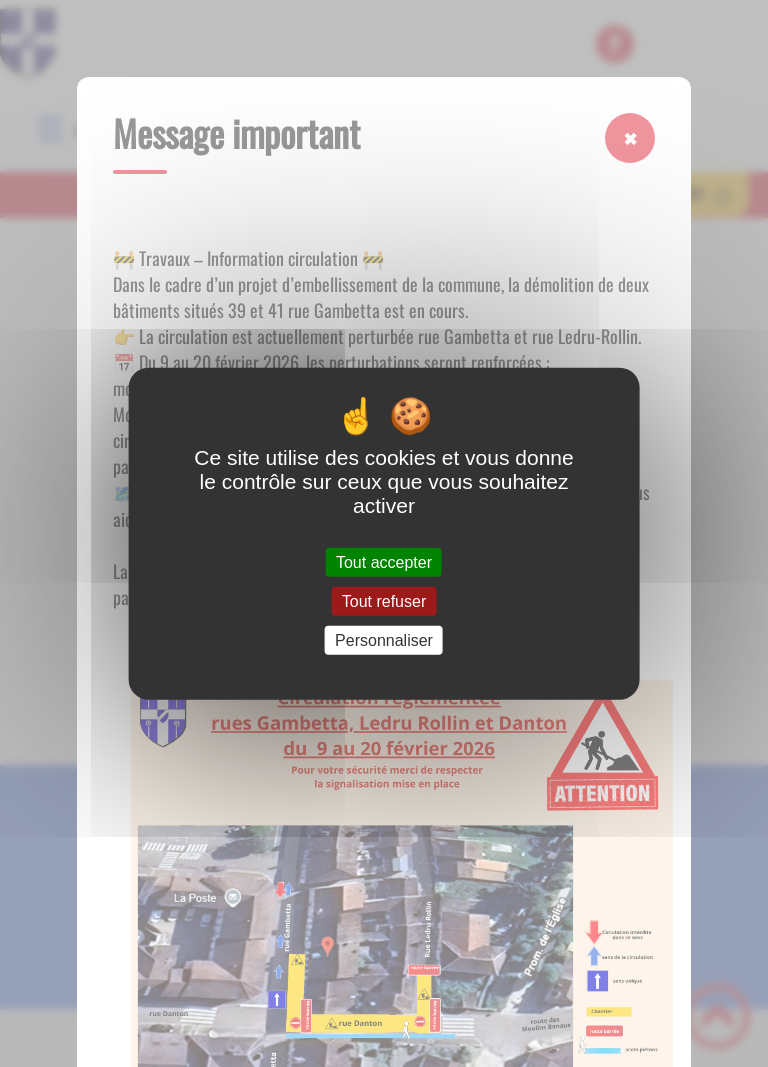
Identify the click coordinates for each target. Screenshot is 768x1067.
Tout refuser (384, 600)
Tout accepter (384, 561)
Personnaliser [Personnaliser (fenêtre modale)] (384, 640)
